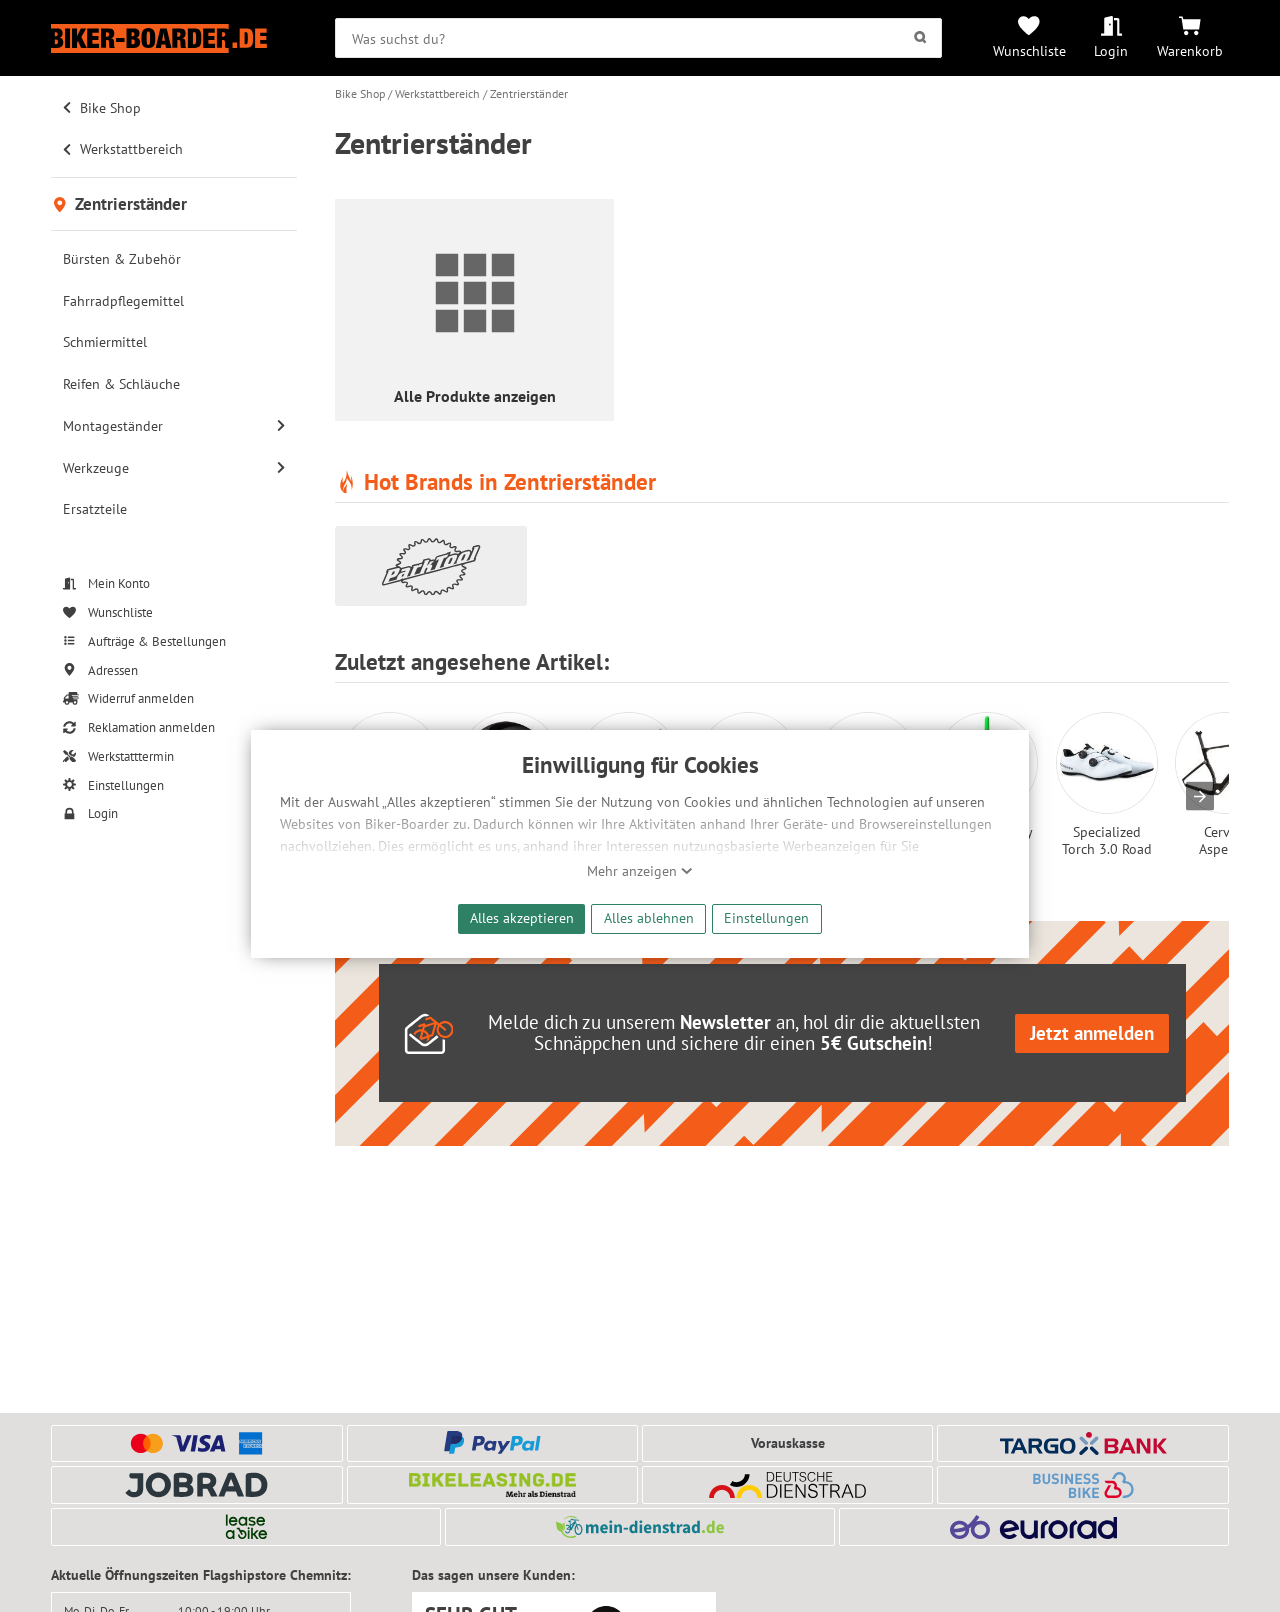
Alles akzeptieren (522, 917)
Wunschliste (1029, 50)
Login (1111, 50)
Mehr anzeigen (640, 871)
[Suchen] (920, 38)
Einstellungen (766, 917)
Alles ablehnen (649, 917)
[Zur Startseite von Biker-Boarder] (174, 38)
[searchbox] (638, 38)
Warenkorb (1190, 50)
